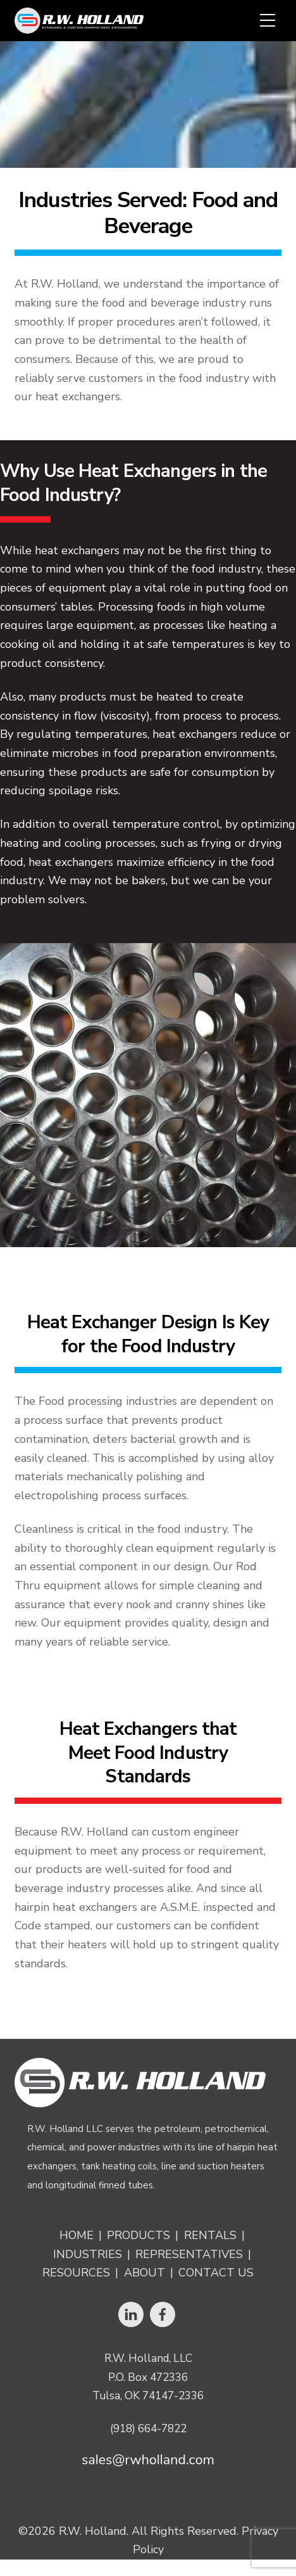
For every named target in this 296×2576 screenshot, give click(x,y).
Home (76, 2235)
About (144, 2273)
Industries (87, 2254)
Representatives (189, 2254)
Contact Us (216, 2273)
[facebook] (162, 2313)
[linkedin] (131, 2313)
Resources (76, 2273)
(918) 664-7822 (148, 2428)
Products (138, 2235)
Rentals (210, 2235)
